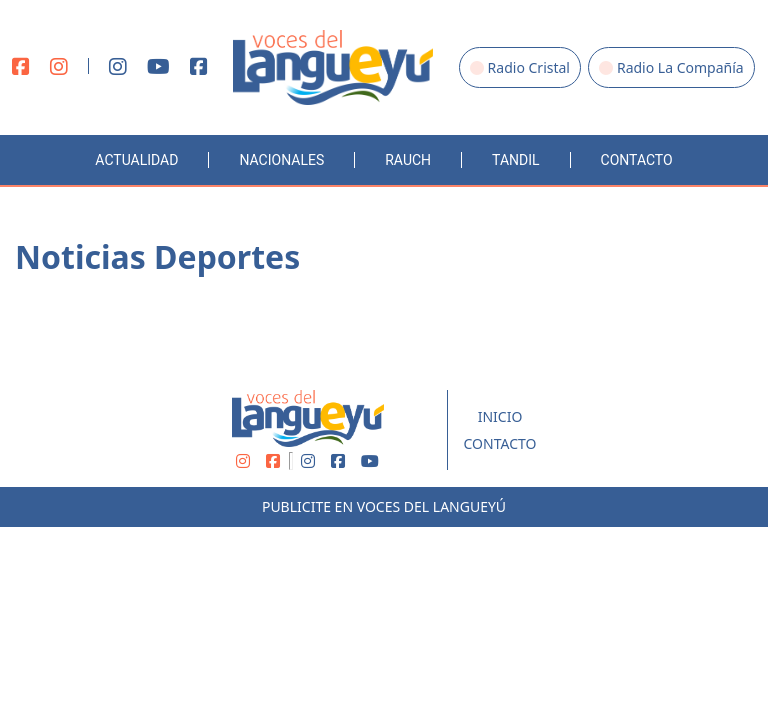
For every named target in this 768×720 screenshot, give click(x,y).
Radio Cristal (520, 67)
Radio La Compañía (671, 67)
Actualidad (136, 160)
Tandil (515, 160)
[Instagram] (59, 68)
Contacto (637, 160)
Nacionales (281, 160)
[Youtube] (158, 68)
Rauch (408, 160)
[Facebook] (21, 68)
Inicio (500, 416)
